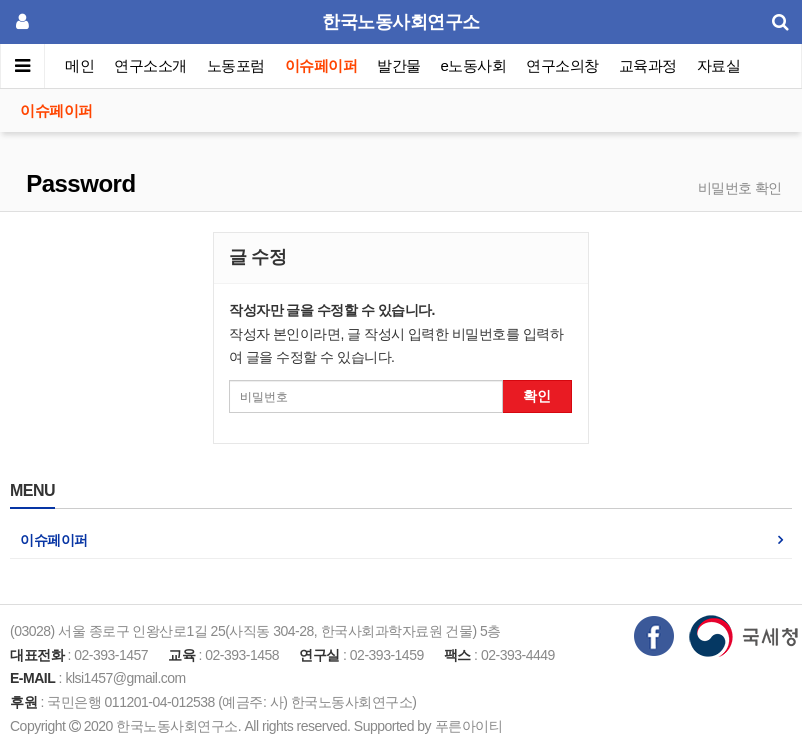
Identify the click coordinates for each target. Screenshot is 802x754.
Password (78, 183)
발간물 (399, 65)
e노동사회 (474, 65)
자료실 (719, 65)
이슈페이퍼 (321, 65)
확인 (537, 396)
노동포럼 (236, 65)
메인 (79, 65)
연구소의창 (562, 65)
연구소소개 (150, 65)
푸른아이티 (469, 726)
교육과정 (648, 65)
